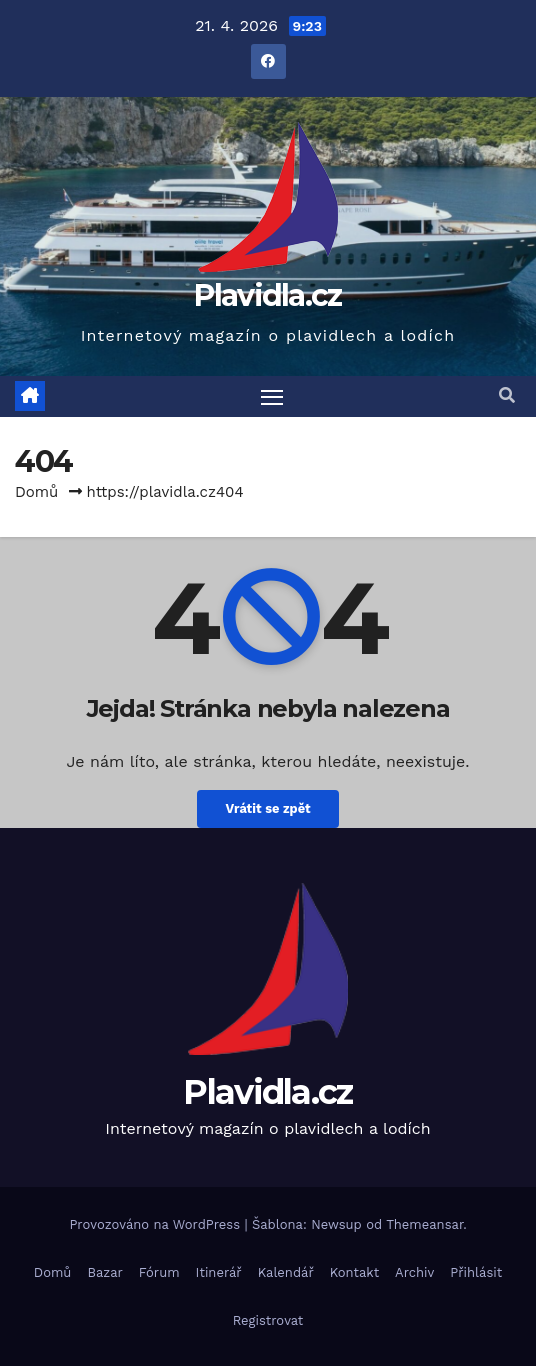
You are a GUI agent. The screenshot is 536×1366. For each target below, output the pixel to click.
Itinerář (219, 1272)
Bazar (104, 1272)
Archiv (414, 1272)
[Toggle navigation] (272, 397)
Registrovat (268, 1320)
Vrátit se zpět (267, 808)
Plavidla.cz (267, 295)
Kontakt (354, 1272)
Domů (36, 492)
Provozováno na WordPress (156, 1224)
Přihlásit (476, 1272)
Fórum (159, 1272)
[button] (507, 395)
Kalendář (286, 1272)
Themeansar (424, 1224)
